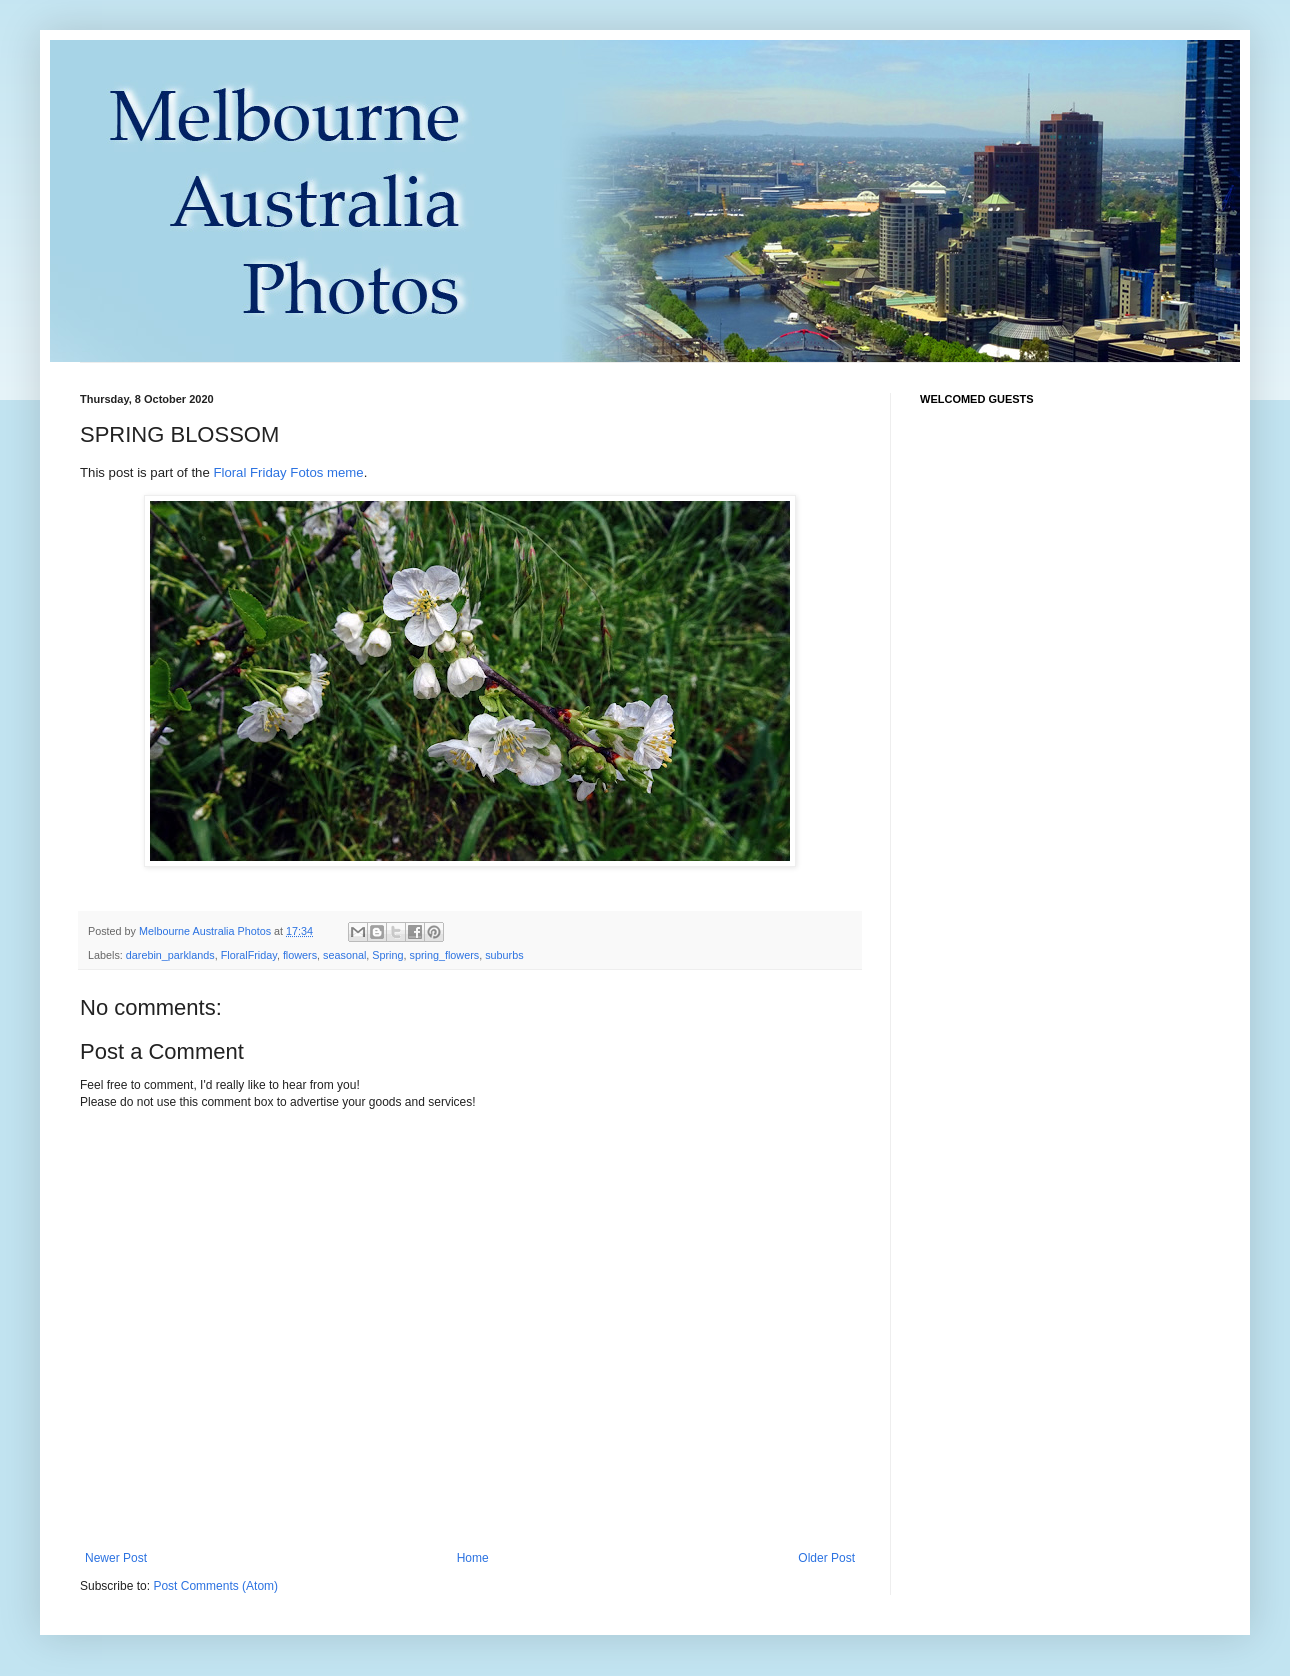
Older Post (826, 1558)
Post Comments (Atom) (215, 1586)
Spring (387, 955)
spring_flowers (445, 955)
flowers (300, 955)
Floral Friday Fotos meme (288, 472)
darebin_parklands (170, 955)
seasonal (344, 955)
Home (473, 1558)
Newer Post (116, 1558)
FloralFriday (249, 955)
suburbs (504, 955)
